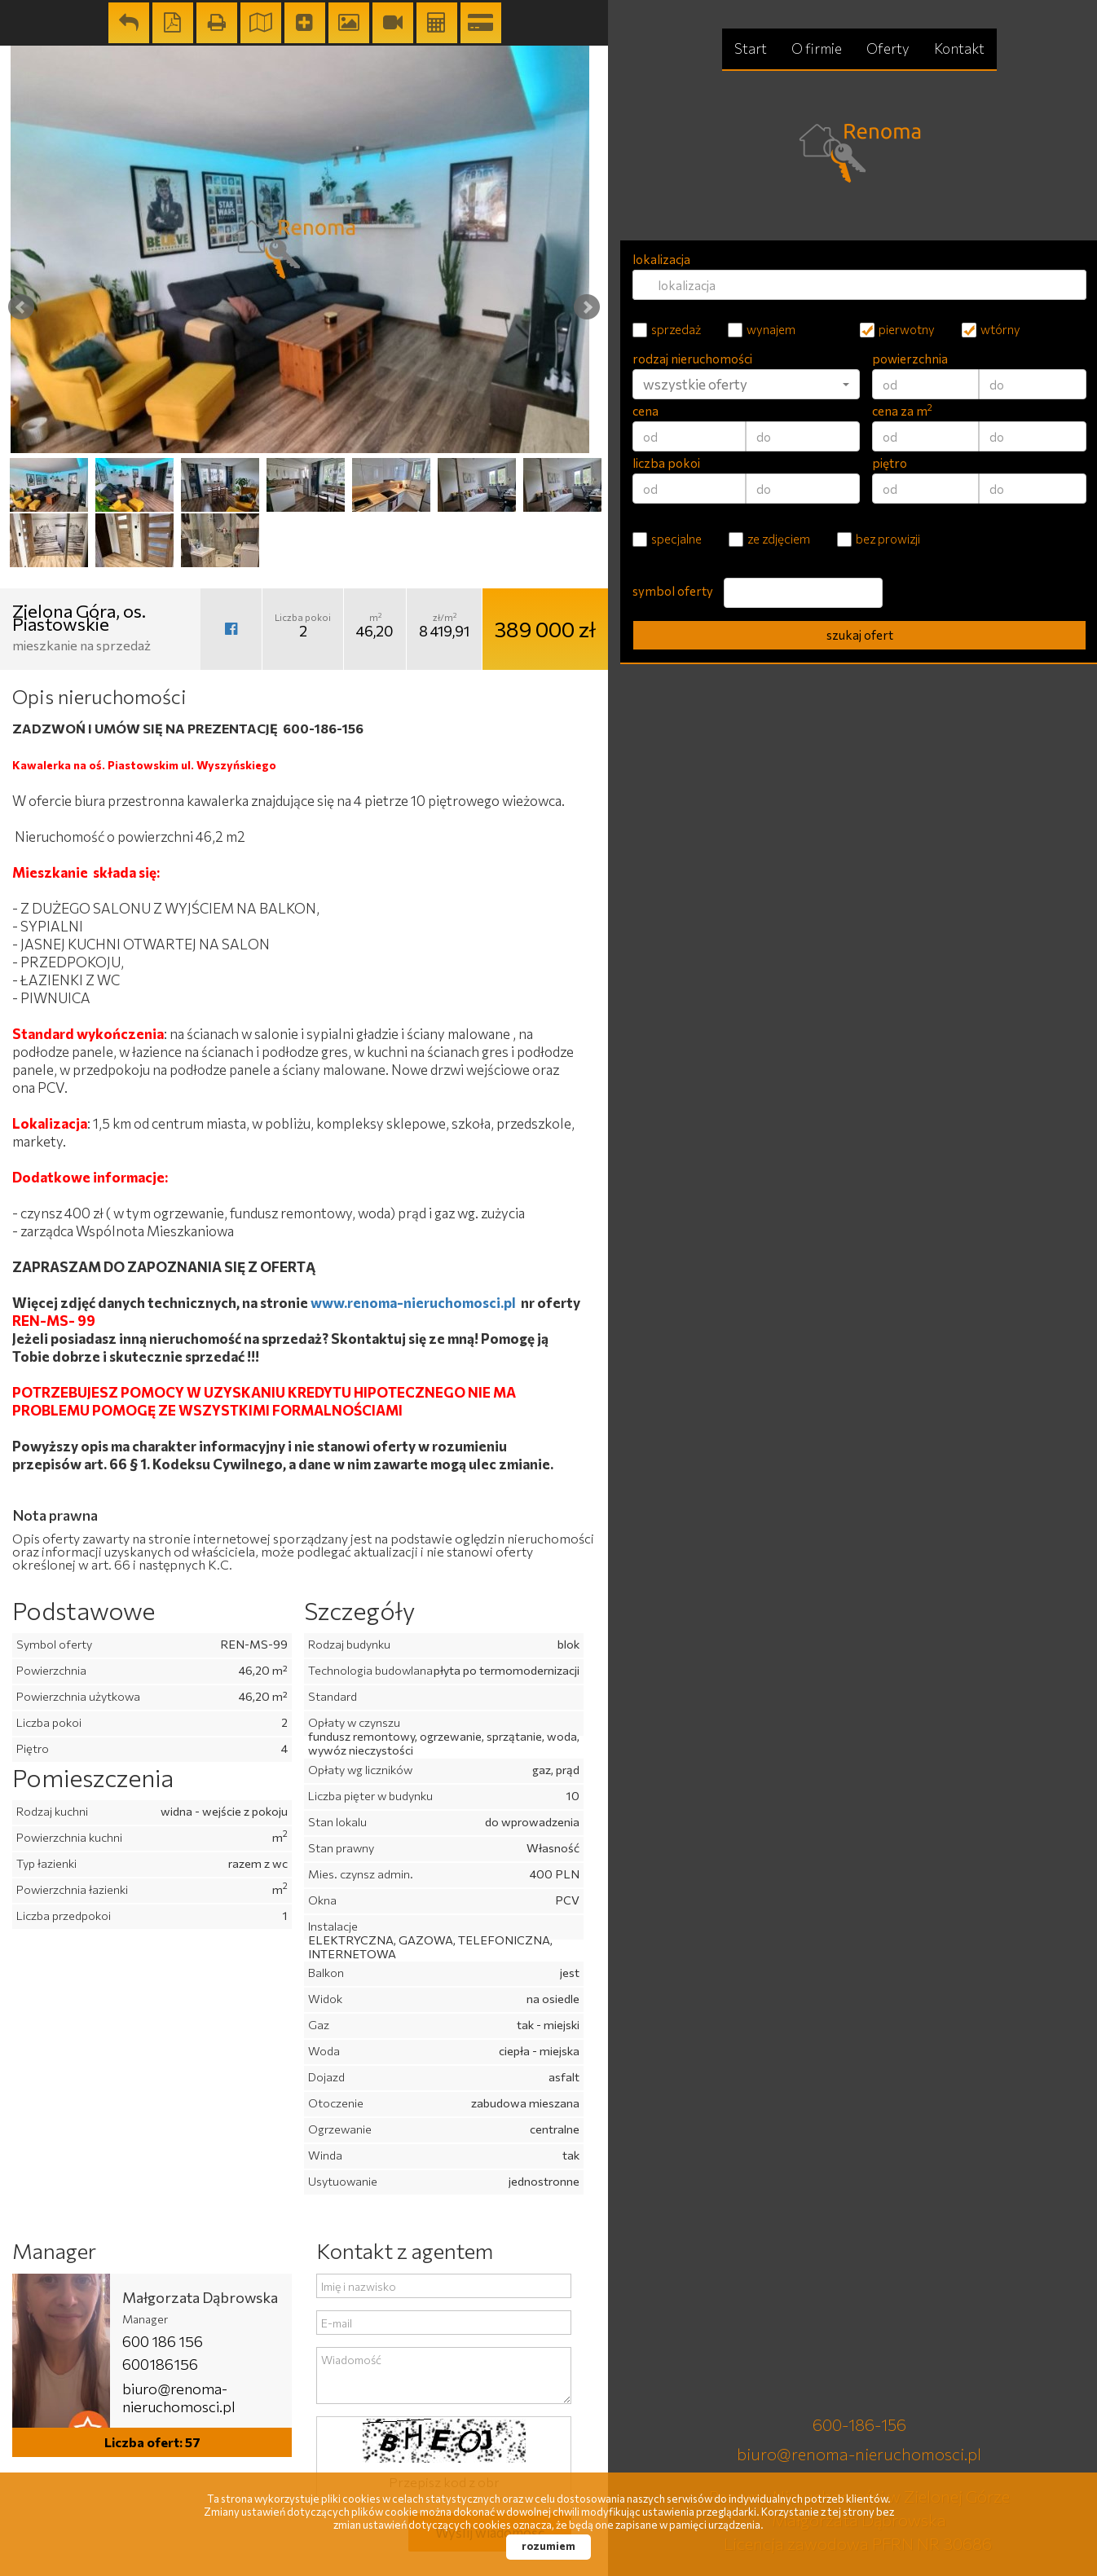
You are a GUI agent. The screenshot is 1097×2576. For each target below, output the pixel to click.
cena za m (902, 410)
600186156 (160, 2364)
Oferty (888, 48)
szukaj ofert (859, 634)
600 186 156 (162, 2341)
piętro (889, 462)
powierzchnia (910, 358)
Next (587, 307)
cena (645, 410)
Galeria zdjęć (348, 22)
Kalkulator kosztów (436, 22)
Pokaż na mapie (260, 22)
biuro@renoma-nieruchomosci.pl (179, 2397)
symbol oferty (672, 590)
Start (750, 48)
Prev (21, 307)
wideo (392, 22)
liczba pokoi (666, 462)
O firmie (816, 48)
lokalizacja (661, 259)
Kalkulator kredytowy (480, 22)
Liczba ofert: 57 (152, 2442)
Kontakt (959, 48)
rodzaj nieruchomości (692, 358)
